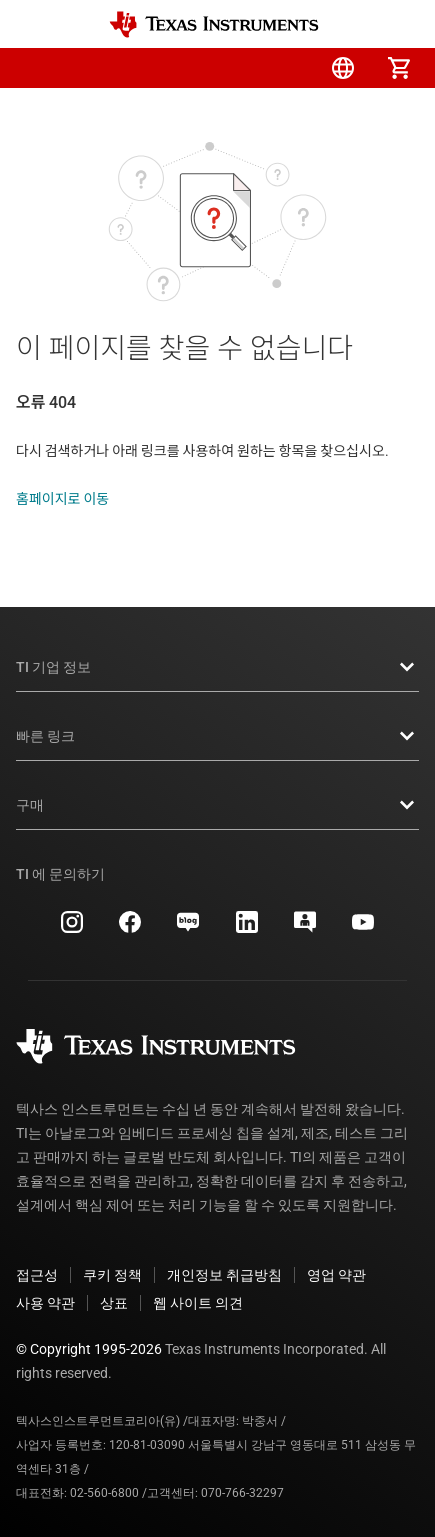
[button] (36, 68)
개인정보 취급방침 (224, 1275)
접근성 (37, 1275)
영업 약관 (336, 1275)
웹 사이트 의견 (198, 1303)
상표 (114, 1303)
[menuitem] (231, 68)
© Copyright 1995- (89, 1349)
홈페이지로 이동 (62, 499)
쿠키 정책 (112, 1275)
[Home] (214, 24)
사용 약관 (45, 1303)
